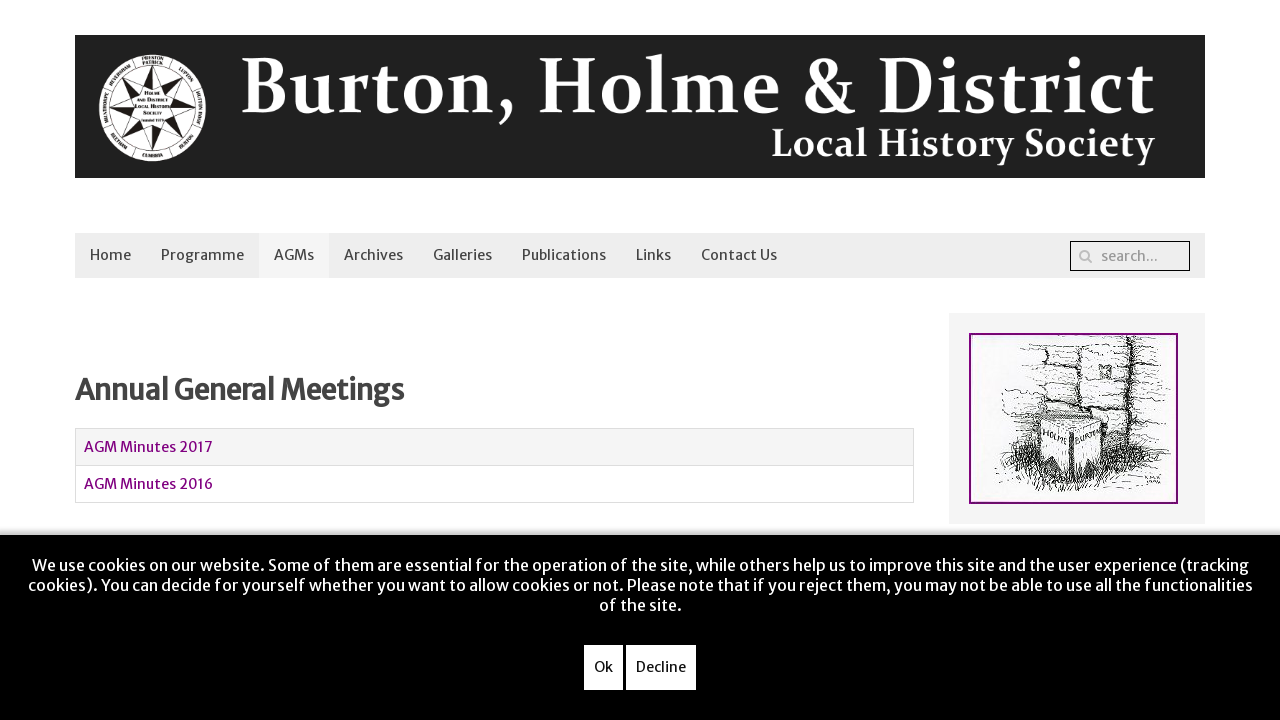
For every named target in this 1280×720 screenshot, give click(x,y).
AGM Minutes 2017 (148, 447)
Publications (564, 255)
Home (110, 255)
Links (653, 255)
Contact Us (739, 255)
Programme (202, 255)
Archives (373, 255)
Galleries (462, 255)
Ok (603, 667)
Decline (661, 667)
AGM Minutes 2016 (148, 484)
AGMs (294, 255)
